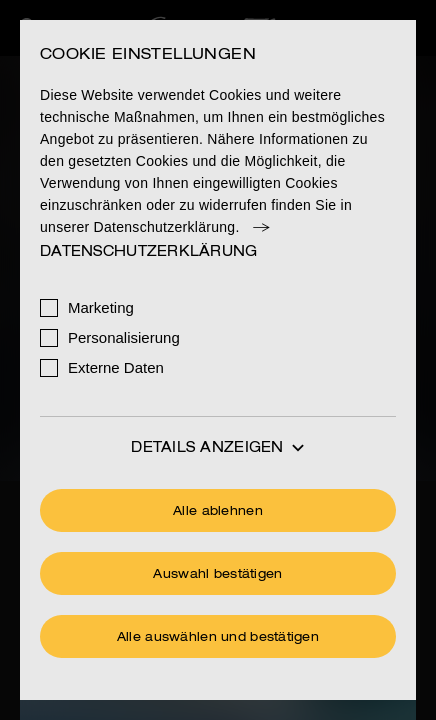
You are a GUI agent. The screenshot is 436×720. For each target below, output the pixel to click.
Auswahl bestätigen (217, 575)
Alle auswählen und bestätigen (218, 638)
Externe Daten (116, 367)
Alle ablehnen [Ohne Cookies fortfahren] (218, 512)
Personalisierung (124, 337)
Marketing (101, 307)
